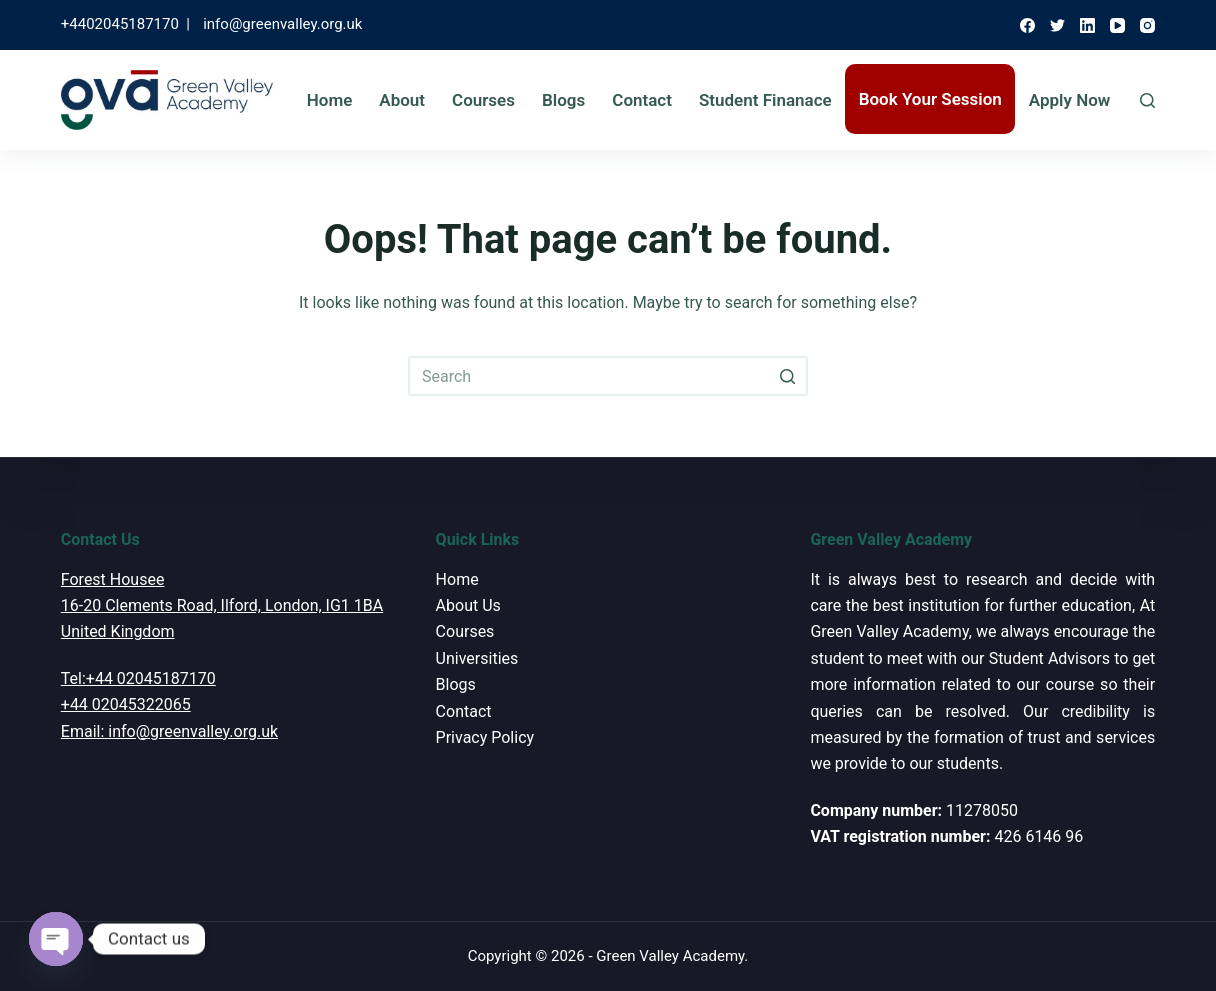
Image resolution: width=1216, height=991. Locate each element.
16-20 (81, 605)
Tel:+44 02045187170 (138, 678)
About (402, 100)
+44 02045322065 (126, 704)
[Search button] (788, 376)
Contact (642, 100)
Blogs (563, 100)
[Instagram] (1147, 25)
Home (330, 100)
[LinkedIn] (1087, 25)
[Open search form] (1147, 100)
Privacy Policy (485, 737)
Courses (483, 100)
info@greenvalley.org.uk (282, 24)
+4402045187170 (120, 24)
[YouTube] (1117, 25)
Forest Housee (113, 579)
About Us (468, 605)
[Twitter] (1057, 25)
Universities (477, 658)
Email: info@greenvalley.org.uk (169, 731)
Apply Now (1070, 100)
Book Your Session (930, 99)
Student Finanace (765, 100)
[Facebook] (1027, 25)
